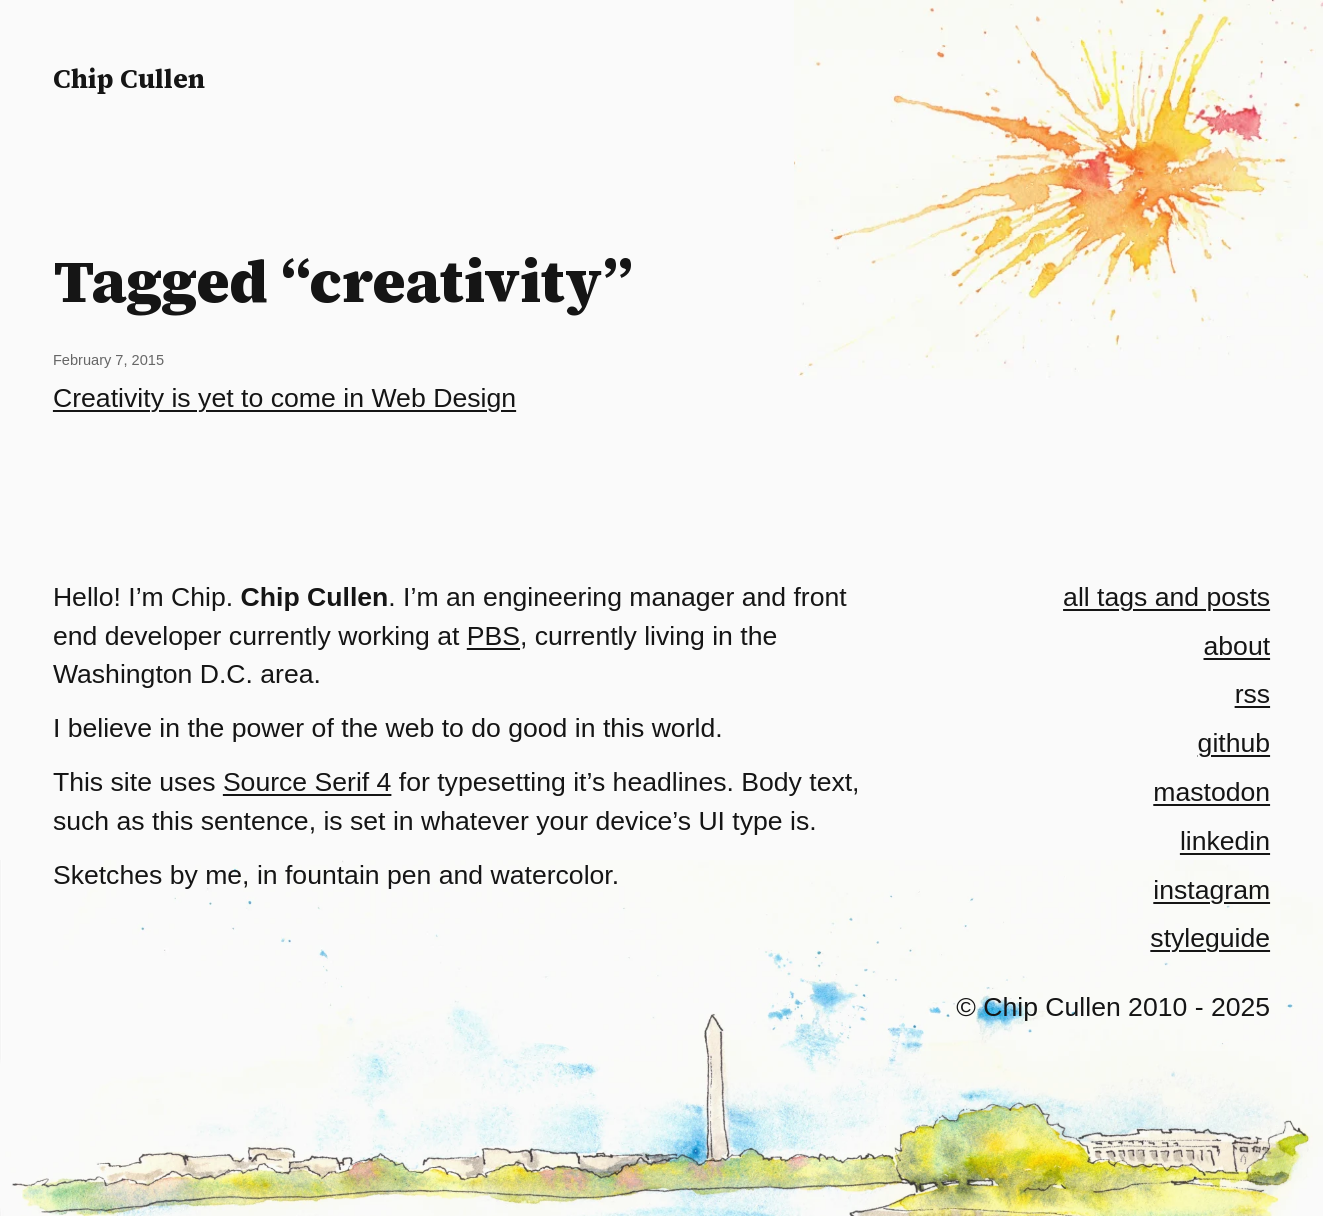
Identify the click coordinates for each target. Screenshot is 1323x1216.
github (1234, 743)
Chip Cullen (129, 78)
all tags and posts (1166, 597)
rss (1252, 694)
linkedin (1225, 841)
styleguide (1210, 938)
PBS (493, 636)
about (1237, 646)
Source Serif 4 (307, 782)
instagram (1211, 890)
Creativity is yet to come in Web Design (284, 398)
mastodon (1211, 792)
